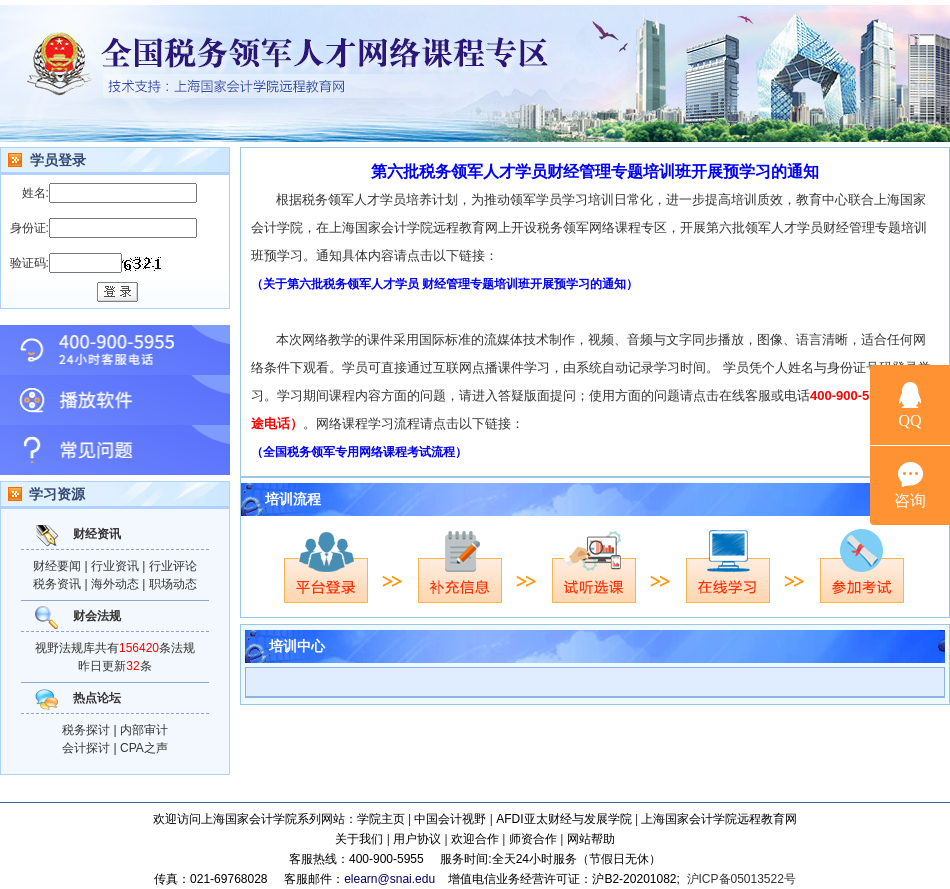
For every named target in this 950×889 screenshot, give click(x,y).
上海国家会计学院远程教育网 (719, 819)
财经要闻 (57, 566)
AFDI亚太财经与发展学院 (563, 819)
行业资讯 (115, 566)
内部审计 (144, 730)
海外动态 (115, 584)
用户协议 (417, 839)
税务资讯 (57, 584)
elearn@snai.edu (389, 879)
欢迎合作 (475, 839)
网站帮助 (591, 839)
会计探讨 (86, 748)
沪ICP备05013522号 (741, 879)
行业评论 (173, 566)
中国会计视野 (450, 819)
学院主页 (381, 819)
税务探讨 (86, 730)
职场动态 (173, 584)
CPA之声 (144, 748)
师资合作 (533, 839)
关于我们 (359, 839)
